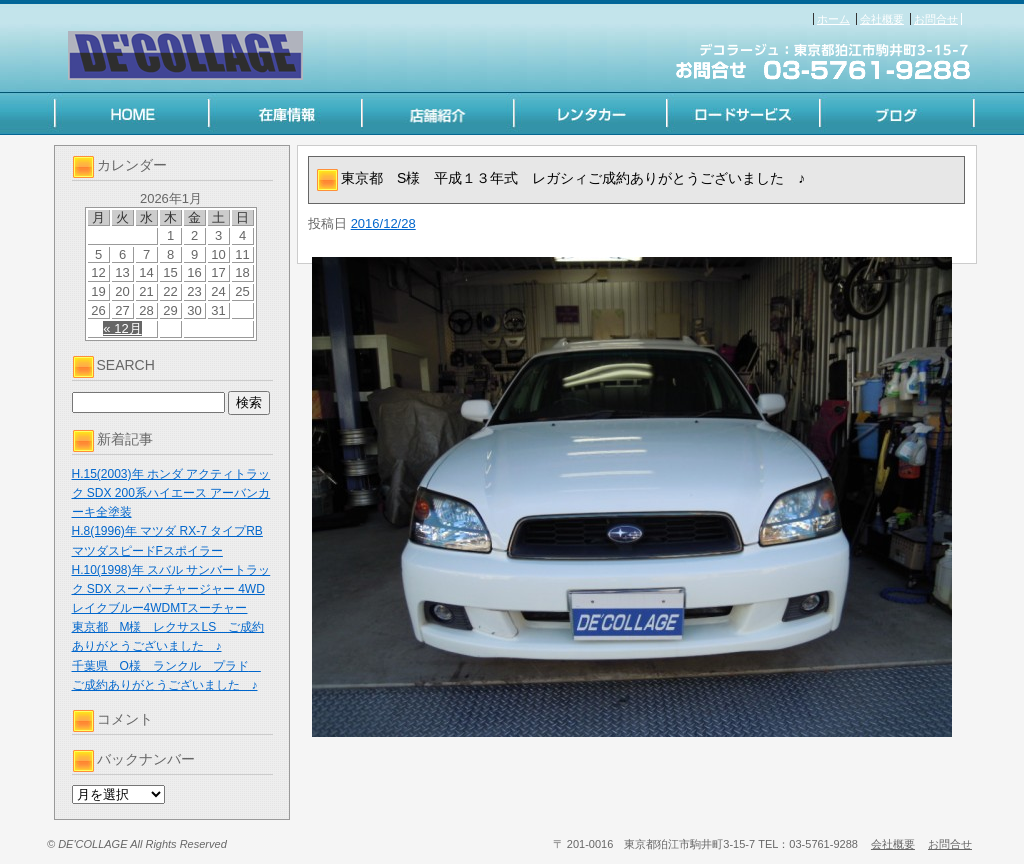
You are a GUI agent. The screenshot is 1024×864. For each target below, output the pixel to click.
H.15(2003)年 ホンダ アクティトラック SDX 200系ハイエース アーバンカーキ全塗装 (171, 493)
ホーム (833, 19)
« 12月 (122, 328)
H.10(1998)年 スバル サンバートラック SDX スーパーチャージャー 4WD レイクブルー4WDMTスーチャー (171, 589)
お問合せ (936, 19)
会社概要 (882, 19)
